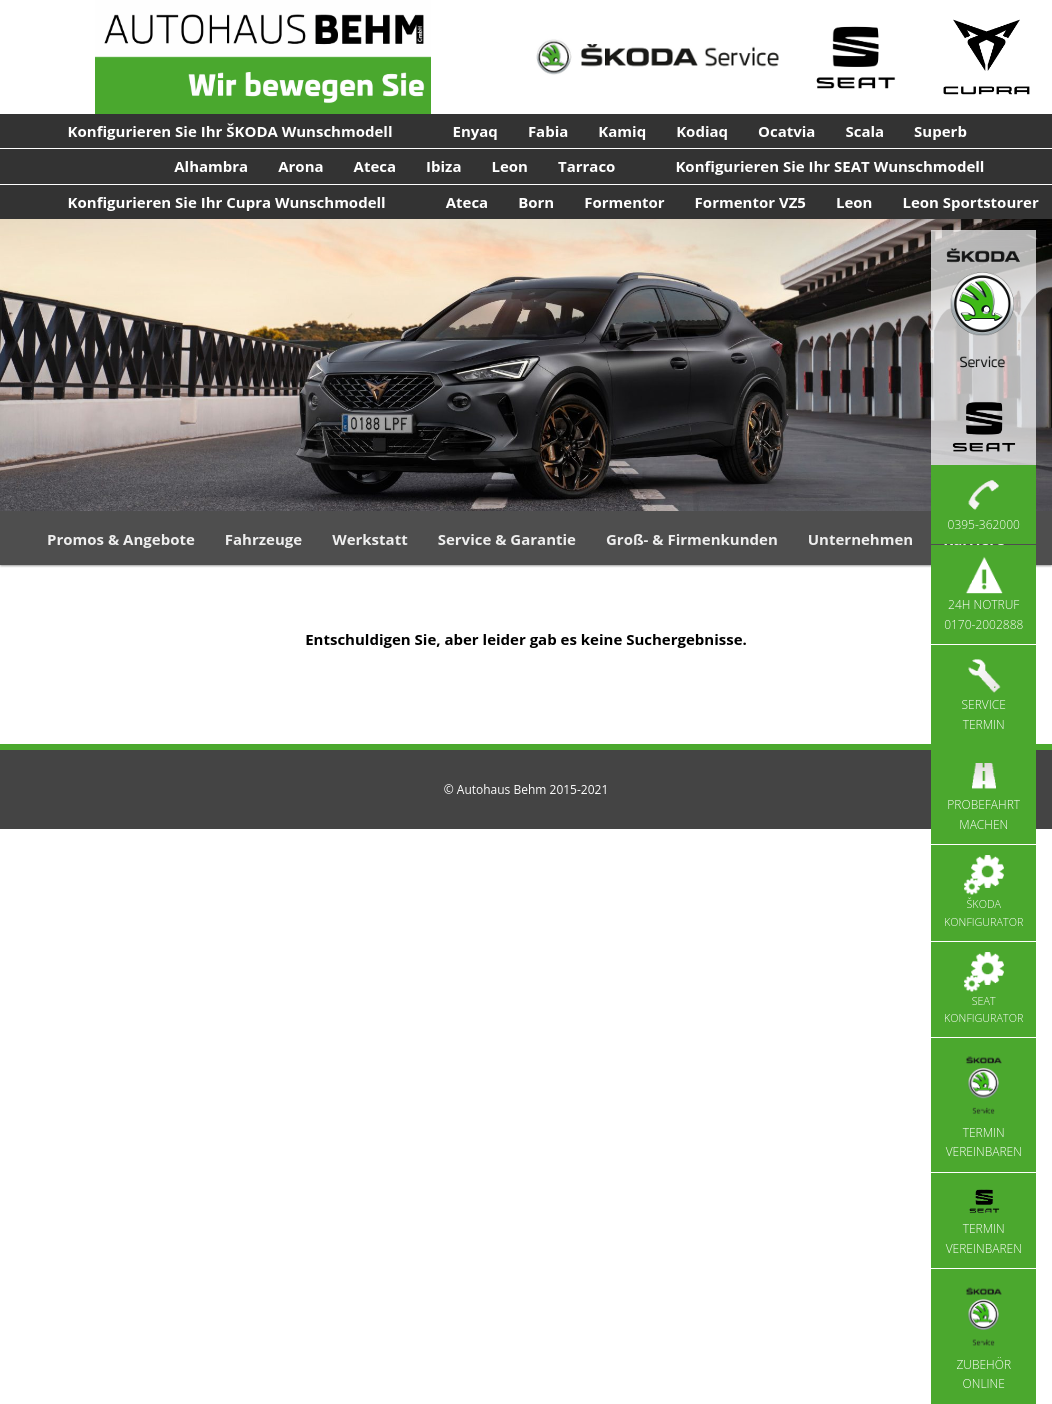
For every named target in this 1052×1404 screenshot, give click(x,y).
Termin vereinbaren (984, 1104)
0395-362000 (984, 504)
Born (536, 202)
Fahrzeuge (263, 539)
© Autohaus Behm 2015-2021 (526, 789)
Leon (509, 166)
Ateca (375, 166)
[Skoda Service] (657, 57)
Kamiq (622, 131)
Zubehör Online (983, 1335)
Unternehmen (860, 539)
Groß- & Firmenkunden (692, 539)
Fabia (548, 131)
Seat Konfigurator (983, 989)
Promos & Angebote (121, 539)
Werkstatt (370, 539)
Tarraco (586, 166)
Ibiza (443, 166)
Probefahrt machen (983, 794)
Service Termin (984, 694)
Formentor (624, 202)
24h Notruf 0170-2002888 (983, 594)
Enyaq (475, 131)
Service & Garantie (507, 539)
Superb (940, 131)
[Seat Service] (855, 57)
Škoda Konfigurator (983, 892)
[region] (526, 365)
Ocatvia (786, 131)
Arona (300, 166)
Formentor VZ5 (750, 202)
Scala (864, 131)
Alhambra (211, 166)
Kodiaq (702, 131)
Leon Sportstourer (970, 202)
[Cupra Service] (987, 57)
